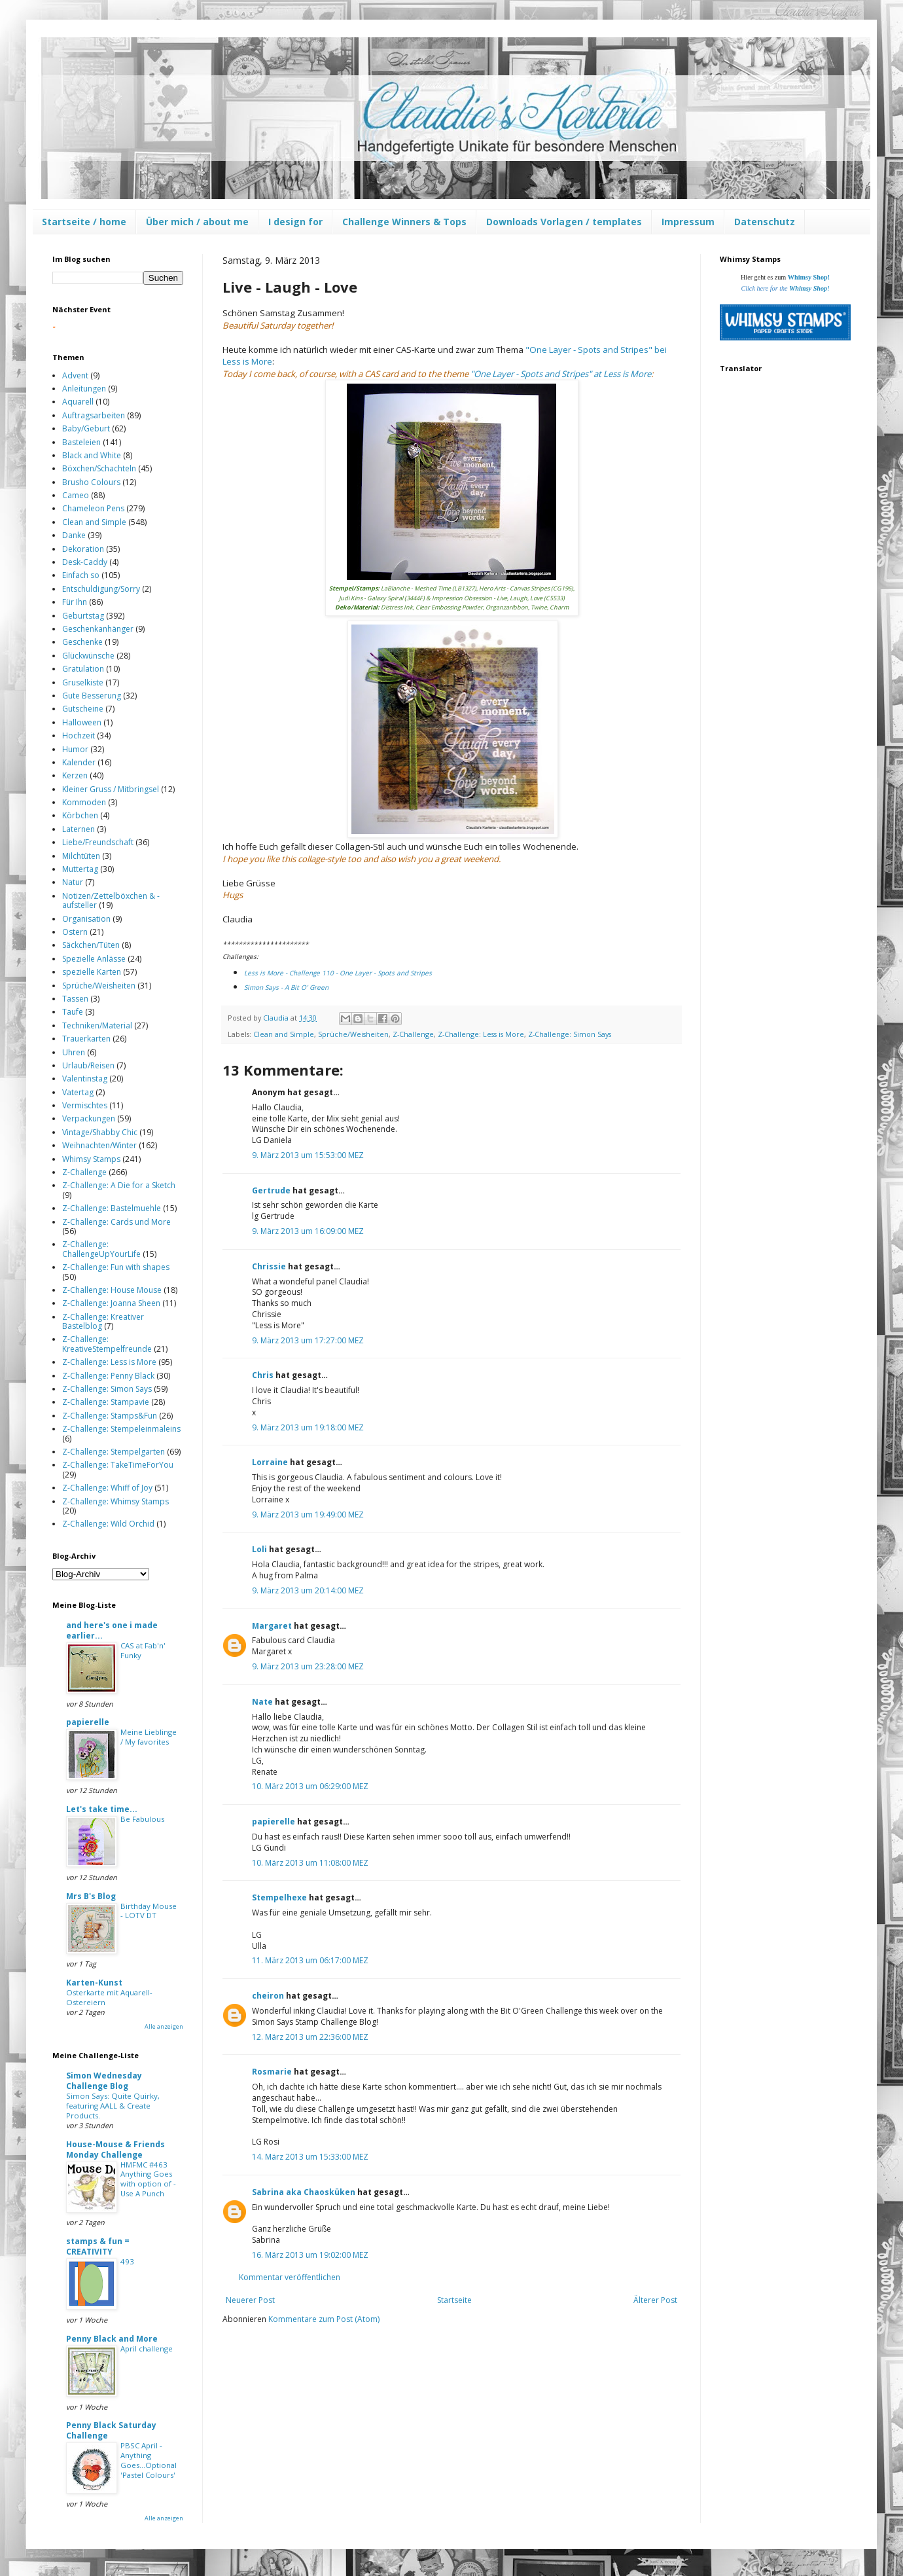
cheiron (268, 1995)
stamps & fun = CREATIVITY (98, 2246)
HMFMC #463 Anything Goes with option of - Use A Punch (148, 2179)
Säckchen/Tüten (91, 945)
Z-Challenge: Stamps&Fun (109, 1415)
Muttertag (80, 869)
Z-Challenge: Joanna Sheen (111, 1303)
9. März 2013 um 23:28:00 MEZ (308, 1666)
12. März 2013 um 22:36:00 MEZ (310, 2036)
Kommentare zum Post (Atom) (324, 2319)
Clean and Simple (283, 1034)
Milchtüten (81, 856)
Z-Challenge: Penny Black (108, 1375)
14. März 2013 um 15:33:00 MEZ (310, 2156)
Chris (263, 1375)
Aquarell (78, 401)
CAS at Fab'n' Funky (143, 1650)
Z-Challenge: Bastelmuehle (111, 1208)
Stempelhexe (279, 1897)
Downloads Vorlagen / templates (564, 221)
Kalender (79, 762)
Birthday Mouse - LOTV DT (148, 1911)
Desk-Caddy (84, 562)
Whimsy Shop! (809, 277)
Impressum (688, 221)
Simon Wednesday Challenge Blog (104, 2081)
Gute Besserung (91, 695)
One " (562, 374)
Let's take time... (101, 1809)
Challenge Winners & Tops (404, 221)
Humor (75, 749)
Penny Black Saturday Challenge (111, 2430)
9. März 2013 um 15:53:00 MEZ (308, 1155)
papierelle (273, 1821)
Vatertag (78, 1092)
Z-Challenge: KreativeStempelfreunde (107, 1343)
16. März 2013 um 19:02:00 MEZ (310, 2254)
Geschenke (82, 641)
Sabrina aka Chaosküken (303, 2192)
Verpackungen (88, 1118)
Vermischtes (84, 1105)
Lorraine (270, 1462)
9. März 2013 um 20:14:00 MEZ (308, 1590)
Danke (74, 535)
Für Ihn (74, 602)
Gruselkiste (82, 682)
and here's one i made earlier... (112, 1630)
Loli (260, 1549)
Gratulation (83, 668)
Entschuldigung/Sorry (101, 588)
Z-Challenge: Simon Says (569, 1034)
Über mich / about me (197, 221)
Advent (75, 375)
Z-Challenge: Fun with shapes (115, 1267)
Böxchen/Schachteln (99, 468)
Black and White (91, 455)
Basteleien (81, 442)
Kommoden (84, 802)
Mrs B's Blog (91, 1896)
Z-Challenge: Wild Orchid (108, 1523)
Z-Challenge (413, 1034)
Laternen (78, 829)
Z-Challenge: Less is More (481, 1034)
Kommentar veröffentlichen (289, 2277)
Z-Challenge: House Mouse (112, 1290)
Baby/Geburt (86, 428)
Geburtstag (83, 615)
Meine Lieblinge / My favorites (148, 1737)
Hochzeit (78, 735)
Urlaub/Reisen (88, 1065)
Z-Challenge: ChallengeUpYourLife (101, 1249)
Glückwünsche (88, 655)
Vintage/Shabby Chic (99, 1132)
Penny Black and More (112, 2338)
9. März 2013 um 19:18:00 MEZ (308, 1427)
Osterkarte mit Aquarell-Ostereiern (109, 1997)
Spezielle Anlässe (94, 958)
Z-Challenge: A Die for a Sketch (118, 1185)
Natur (72, 882)
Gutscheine (82, 708)
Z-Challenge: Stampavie (105, 1401)
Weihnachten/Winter (99, 1145)
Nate (262, 1701)
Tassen (75, 998)
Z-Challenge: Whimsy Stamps (115, 1501)
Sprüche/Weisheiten (353, 1034)
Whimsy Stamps (91, 1159)
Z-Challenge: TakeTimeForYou (117, 1464)
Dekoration (83, 548)
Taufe (72, 1011)
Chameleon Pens (93, 508)
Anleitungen (84, 388)
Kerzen (75, 775)
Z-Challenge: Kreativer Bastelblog (103, 1321)
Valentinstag (84, 1078)
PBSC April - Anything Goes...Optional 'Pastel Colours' (148, 2459)
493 (127, 2261)
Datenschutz (764, 221)
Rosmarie (272, 2071)
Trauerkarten (86, 1038)
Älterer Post (655, 2300)
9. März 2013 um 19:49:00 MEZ (308, 1514)
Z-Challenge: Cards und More (116, 1221)
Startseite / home (84, 221)
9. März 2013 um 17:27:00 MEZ (308, 1340)
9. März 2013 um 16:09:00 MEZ (308, 1231)
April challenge (146, 2348)
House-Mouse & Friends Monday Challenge (115, 2149)
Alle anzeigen (164, 2026)
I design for (295, 221)
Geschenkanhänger (97, 628)
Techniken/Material (97, 1025)
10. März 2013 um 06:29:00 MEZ (310, 1786)
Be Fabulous (142, 1819)
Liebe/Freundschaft (97, 842)
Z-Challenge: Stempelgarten (113, 1451)
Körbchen (80, 815)
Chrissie (269, 1266)
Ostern (75, 931)
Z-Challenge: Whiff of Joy (107, 1487)
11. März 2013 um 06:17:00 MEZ (310, 1960)
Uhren (73, 1052)
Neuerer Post (250, 2300)
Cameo (75, 495)
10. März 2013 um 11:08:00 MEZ (310, 1862)
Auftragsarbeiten (93, 415)
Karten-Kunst (94, 1982)
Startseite (454, 2300)
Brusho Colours (91, 482)
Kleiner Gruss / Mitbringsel (110, 789)
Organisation (86, 918)
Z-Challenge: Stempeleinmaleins (121, 1428)
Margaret (272, 1625)
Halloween (81, 722)
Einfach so (80, 575)
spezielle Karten (91, 971)
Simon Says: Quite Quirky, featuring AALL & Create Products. (113, 2105)
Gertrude (271, 1190)
